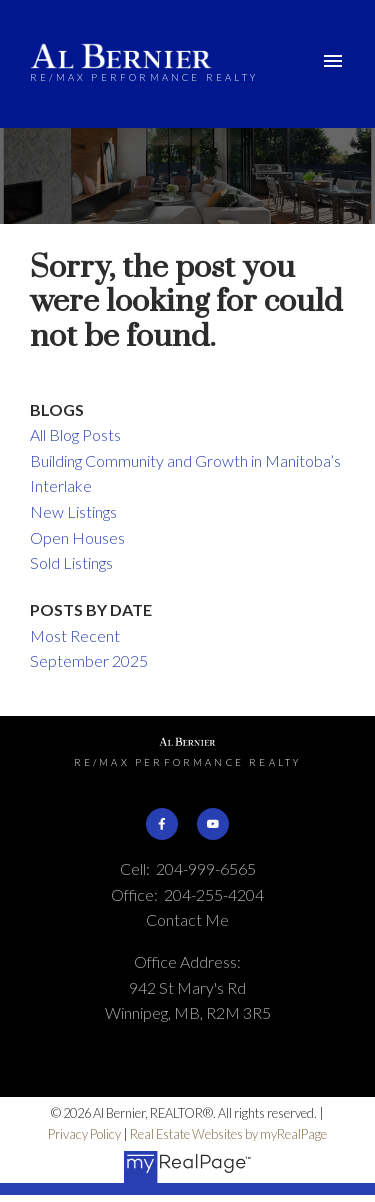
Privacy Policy (84, 1134)
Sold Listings (71, 562)
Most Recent (75, 635)
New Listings (73, 511)
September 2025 (89, 660)
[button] (162, 824)
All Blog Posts (75, 434)
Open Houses (77, 537)
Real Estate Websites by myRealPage (228, 1134)
